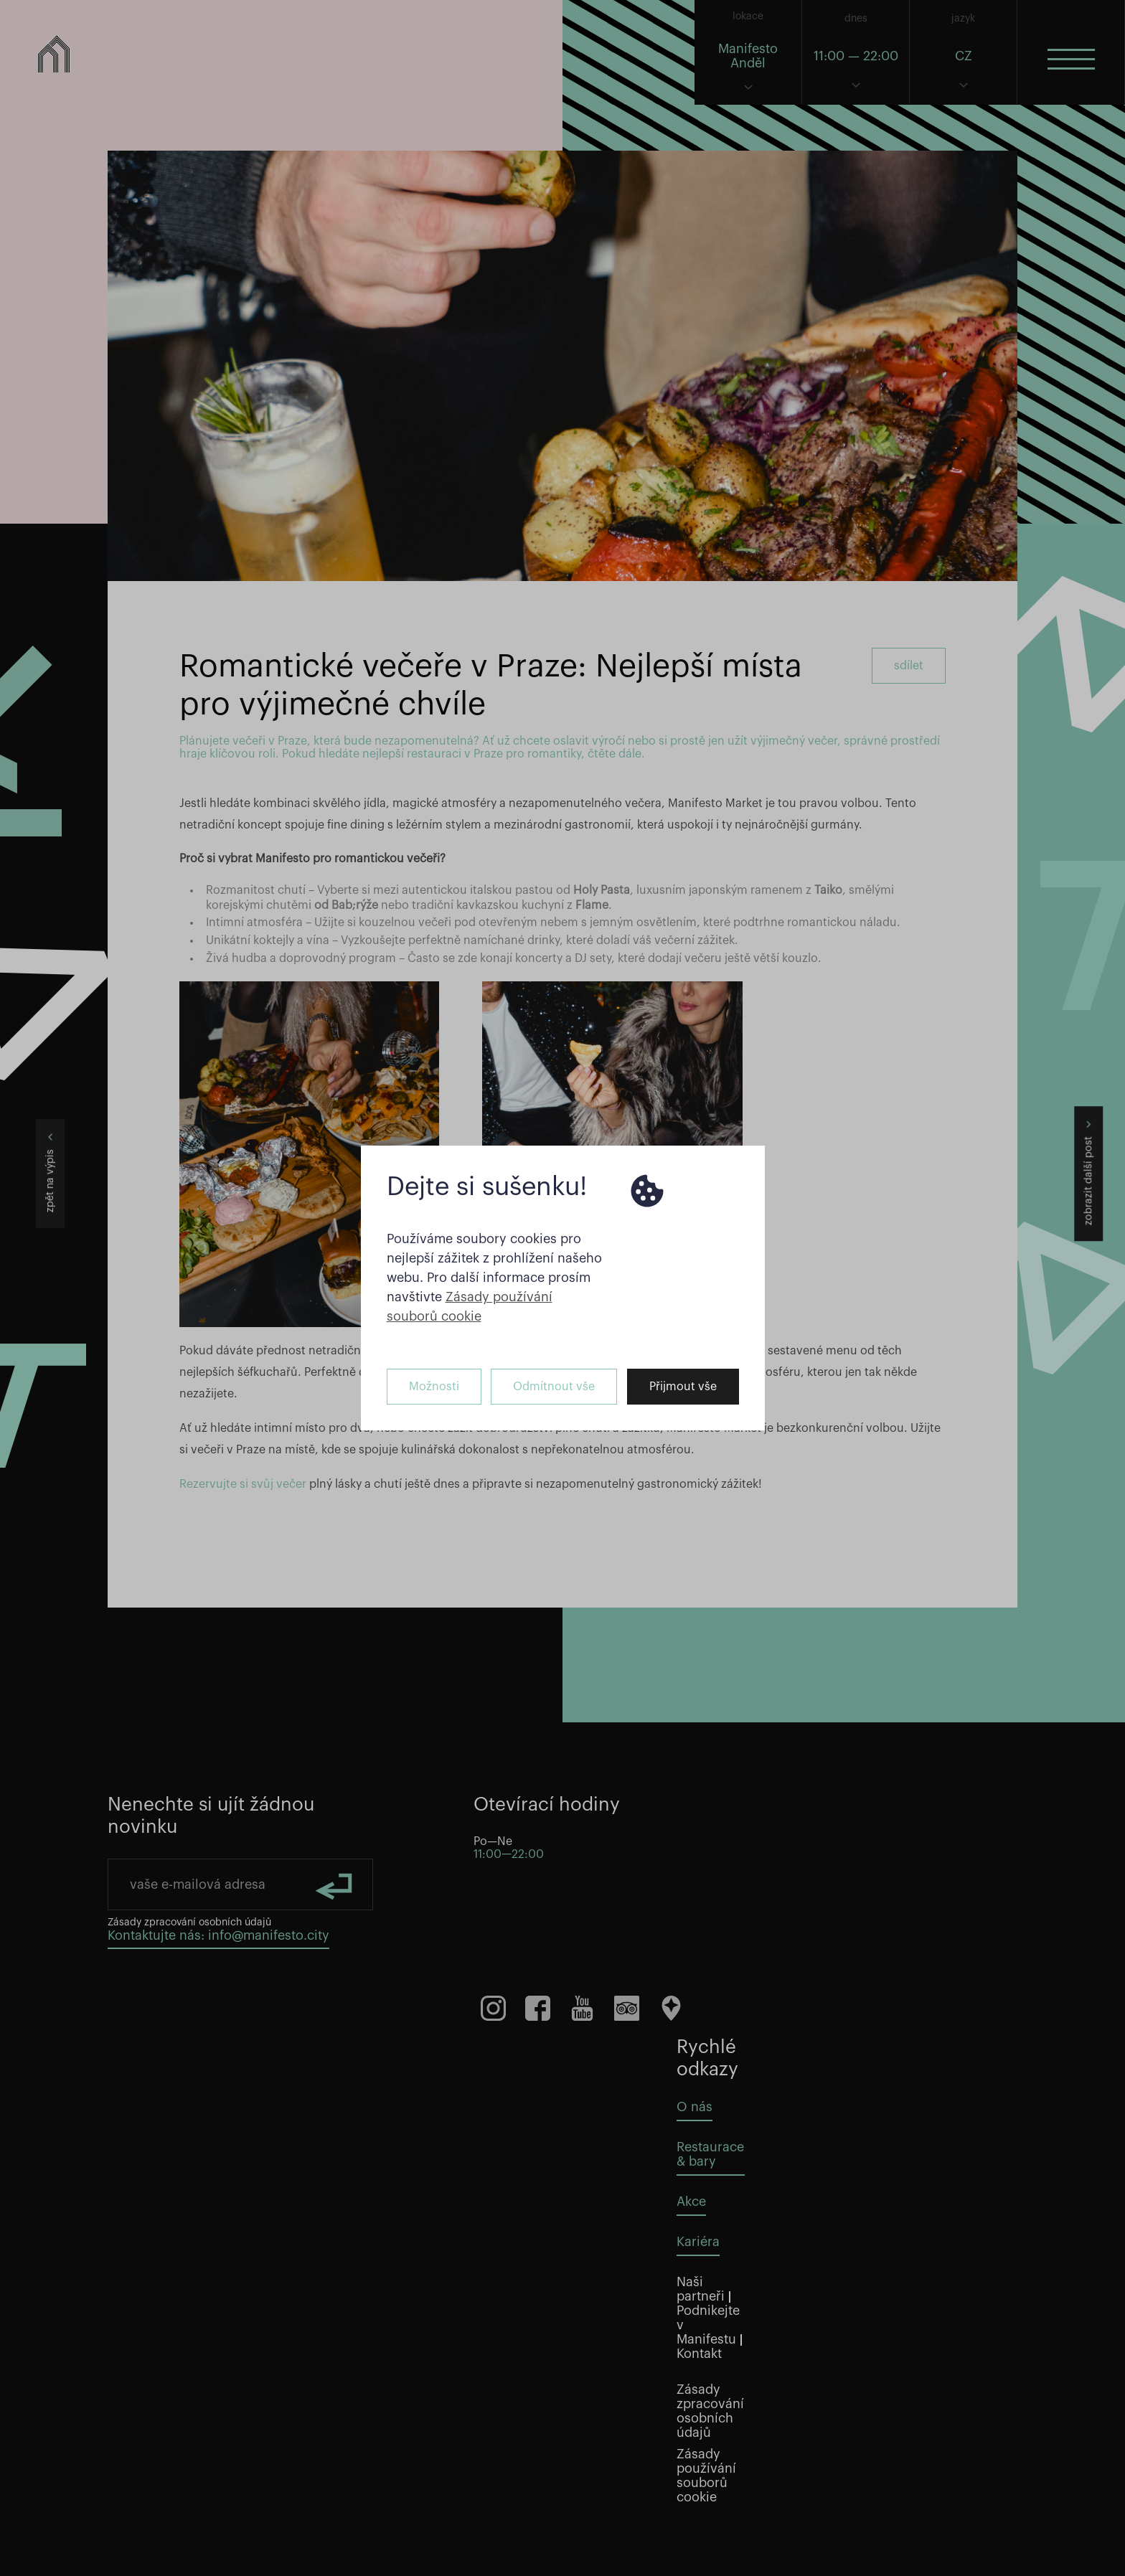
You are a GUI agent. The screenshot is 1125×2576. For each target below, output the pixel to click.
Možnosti (434, 1386)
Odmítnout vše (554, 1386)
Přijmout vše (683, 1386)
